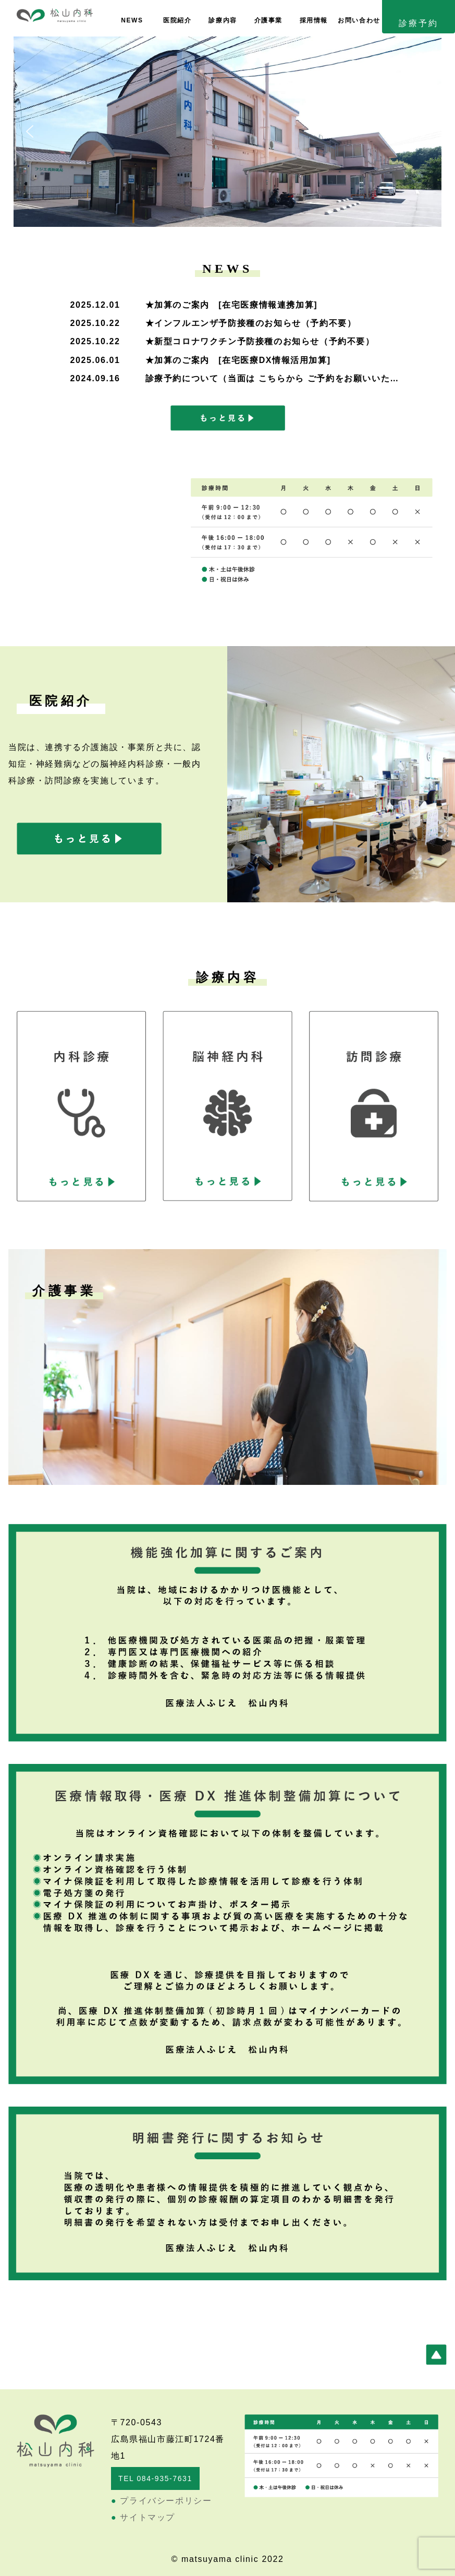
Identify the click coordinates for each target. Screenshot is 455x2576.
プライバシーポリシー (161, 2500)
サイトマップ (143, 2517)
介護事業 (268, 20)
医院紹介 (177, 20)
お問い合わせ (359, 20)
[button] (29, 131)
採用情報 (314, 20)
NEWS (132, 20)
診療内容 (222, 20)
